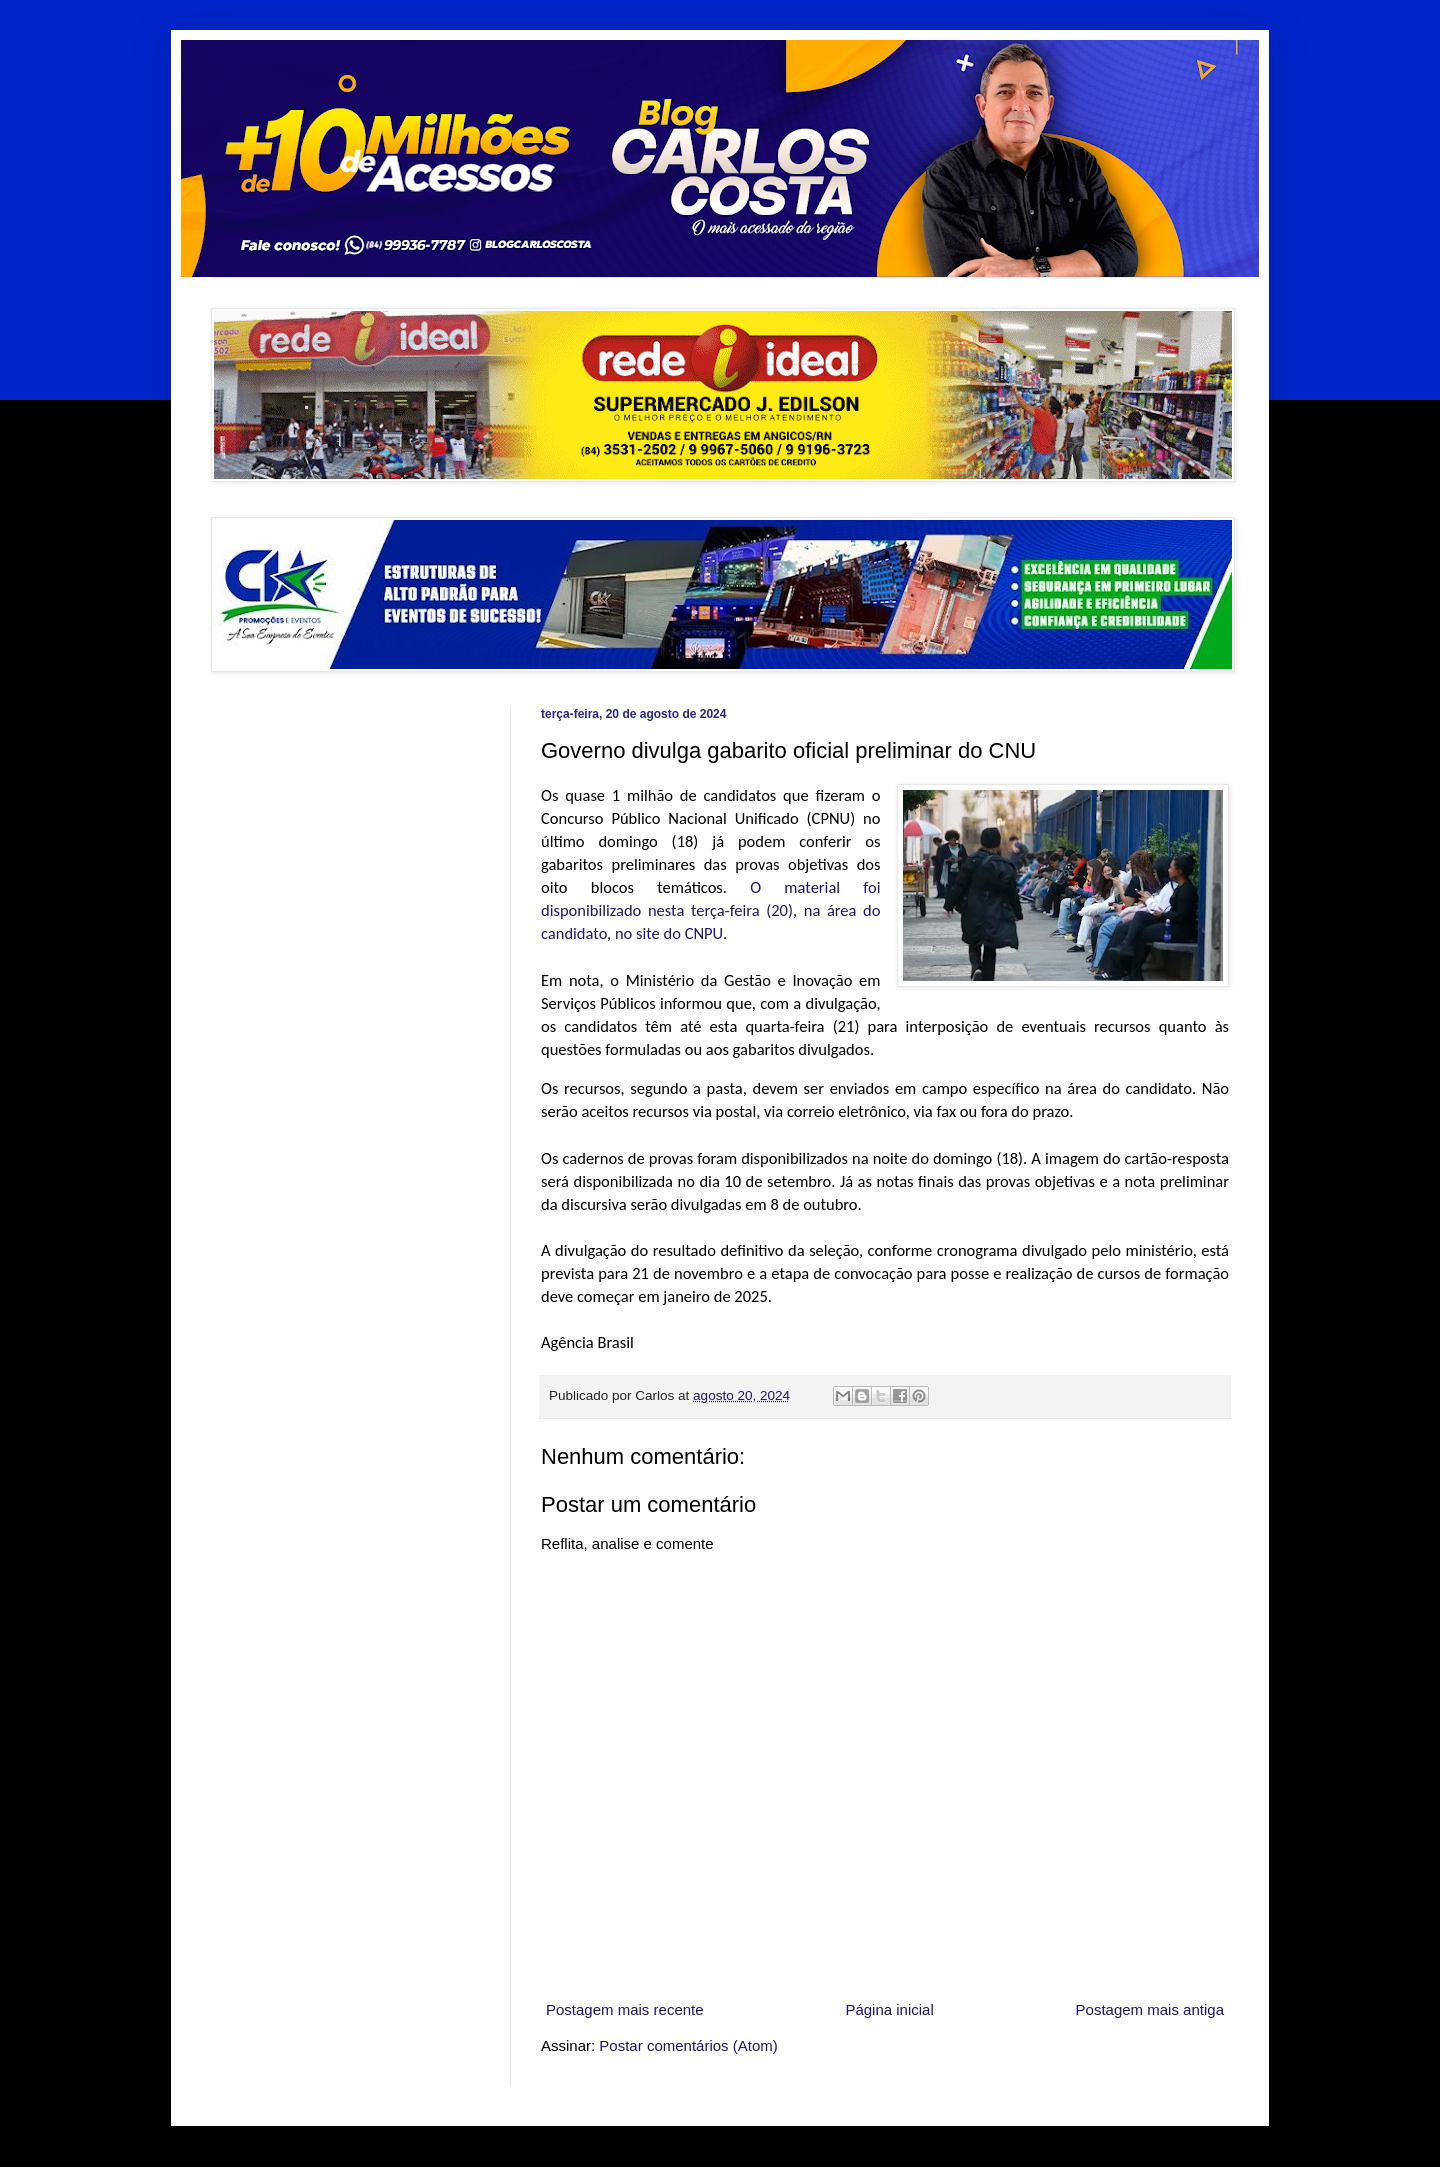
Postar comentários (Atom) (688, 2045)
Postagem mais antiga (1150, 2009)
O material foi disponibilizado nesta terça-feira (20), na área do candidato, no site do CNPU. (711, 910)
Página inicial (889, 2009)
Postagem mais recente (625, 2009)
